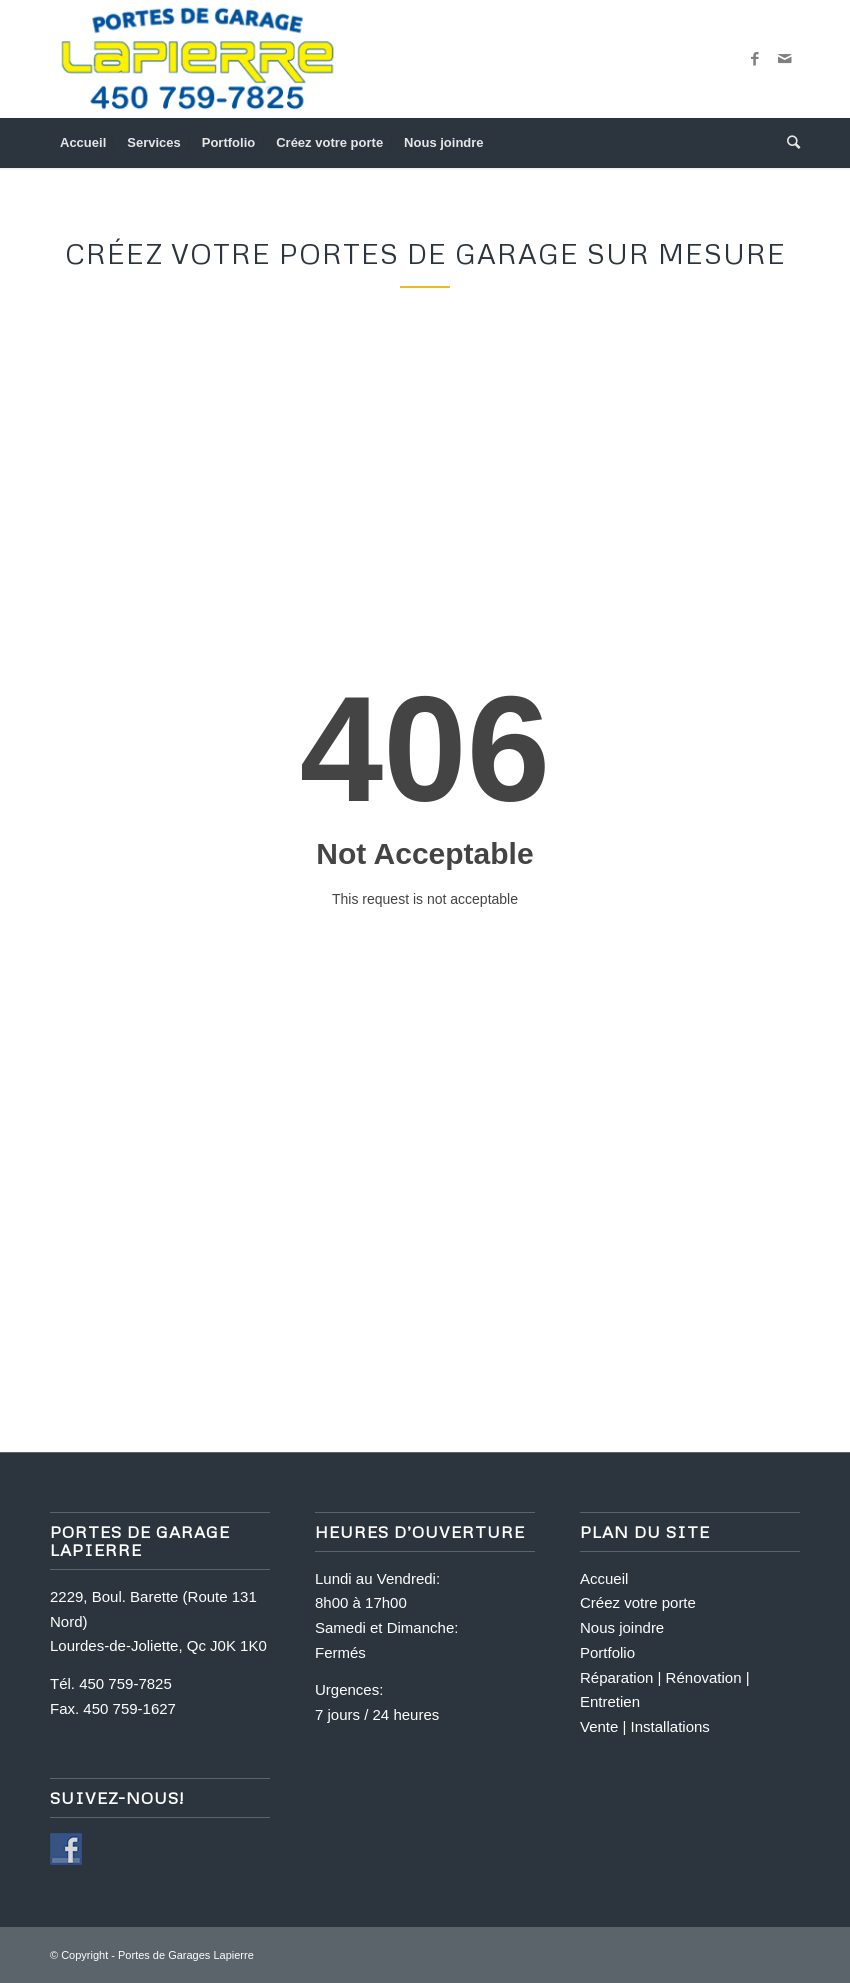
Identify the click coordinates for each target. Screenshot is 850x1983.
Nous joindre (622, 1627)
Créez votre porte (638, 1602)
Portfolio (607, 1652)
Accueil (604, 1578)
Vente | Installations (645, 1726)
